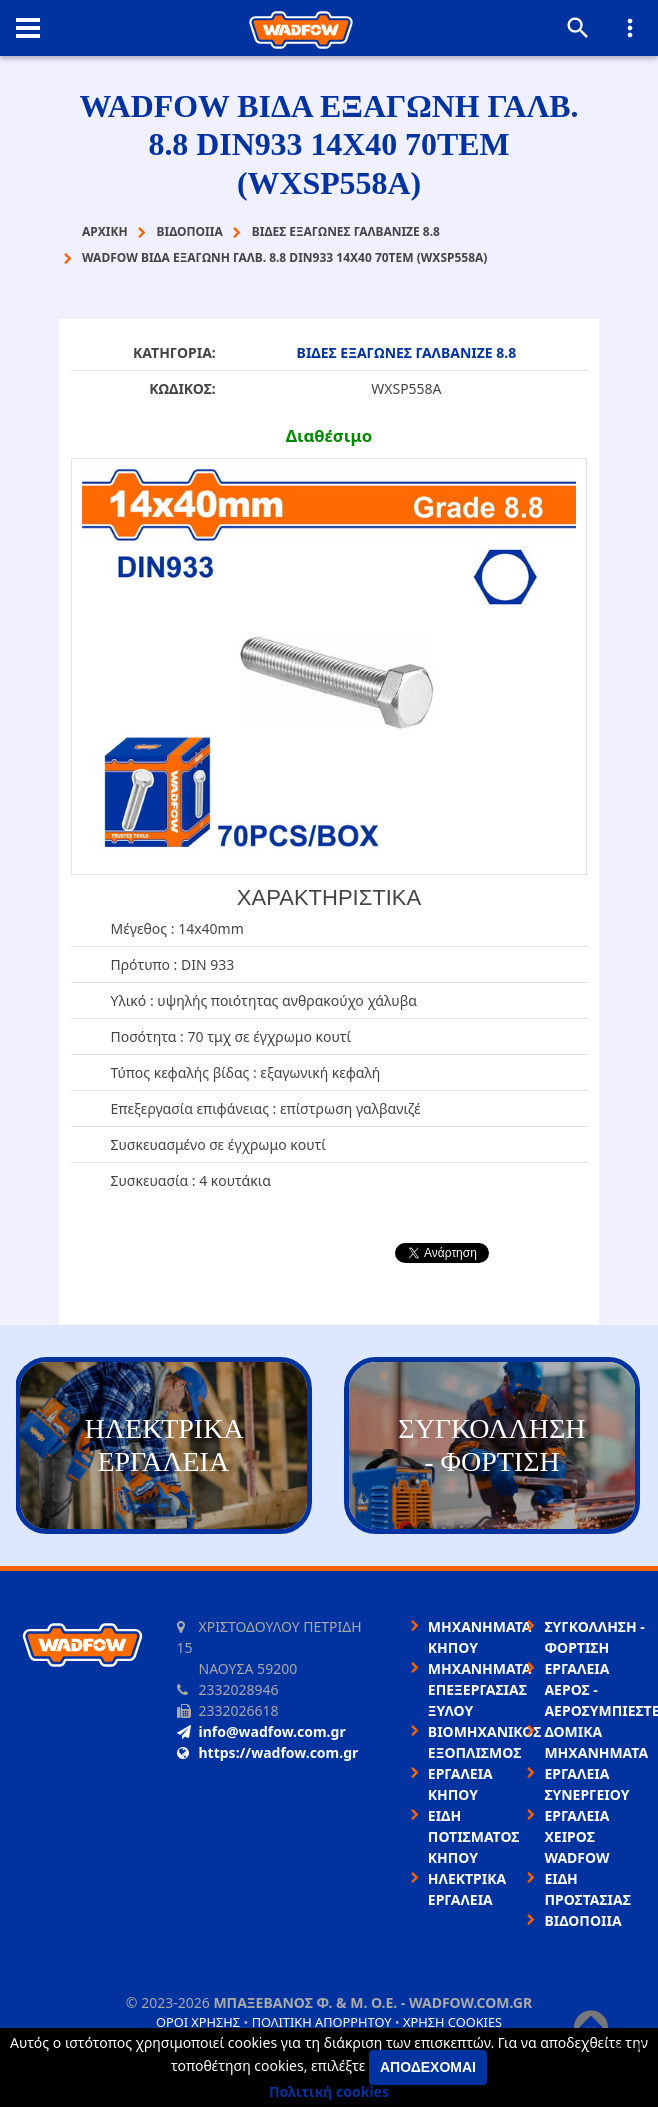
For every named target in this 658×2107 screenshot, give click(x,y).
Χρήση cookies (452, 2022)
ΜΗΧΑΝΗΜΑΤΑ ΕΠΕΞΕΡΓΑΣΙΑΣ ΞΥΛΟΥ (480, 1689)
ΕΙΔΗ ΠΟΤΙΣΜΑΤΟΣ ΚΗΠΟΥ (474, 1836)
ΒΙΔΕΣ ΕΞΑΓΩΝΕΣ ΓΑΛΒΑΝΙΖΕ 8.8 (407, 352)
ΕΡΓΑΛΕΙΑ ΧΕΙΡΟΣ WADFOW (576, 1836)
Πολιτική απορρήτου (322, 2022)
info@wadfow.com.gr (261, 1731)
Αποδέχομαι (428, 2067)
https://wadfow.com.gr (268, 1752)
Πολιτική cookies (329, 2091)
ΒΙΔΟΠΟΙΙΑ (582, 1920)
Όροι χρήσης (198, 2022)
